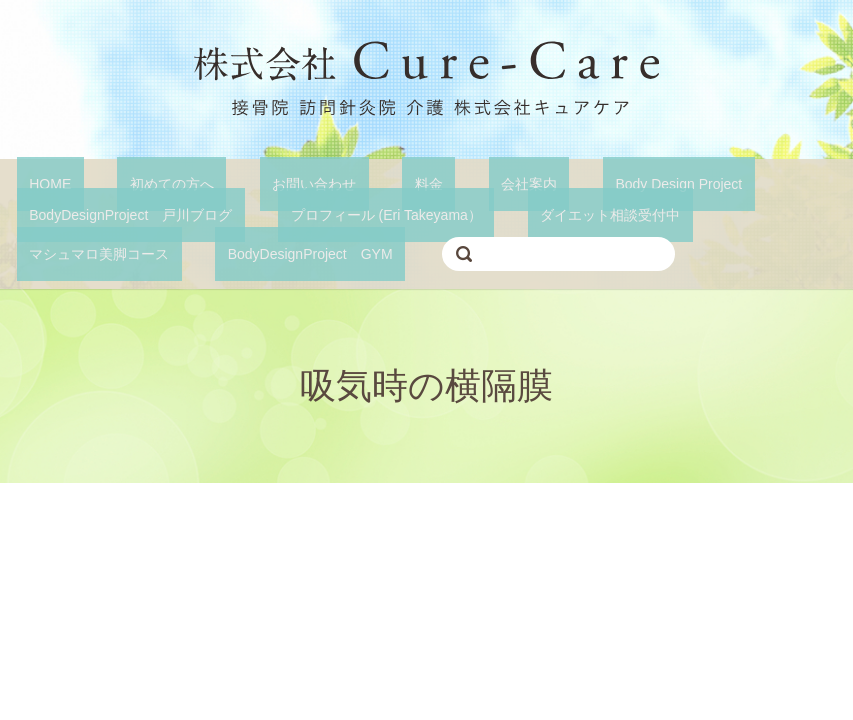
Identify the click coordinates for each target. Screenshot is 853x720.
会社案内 (417, 183)
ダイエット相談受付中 (548, 213)
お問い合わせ (252, 183)
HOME (38, 183)
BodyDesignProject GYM (99, 251)
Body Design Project (542, 183)
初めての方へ (134, 183)
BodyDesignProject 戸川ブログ (118, 213)
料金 (342, 183)
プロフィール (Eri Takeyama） (348, 213)
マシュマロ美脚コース (722, 213)
